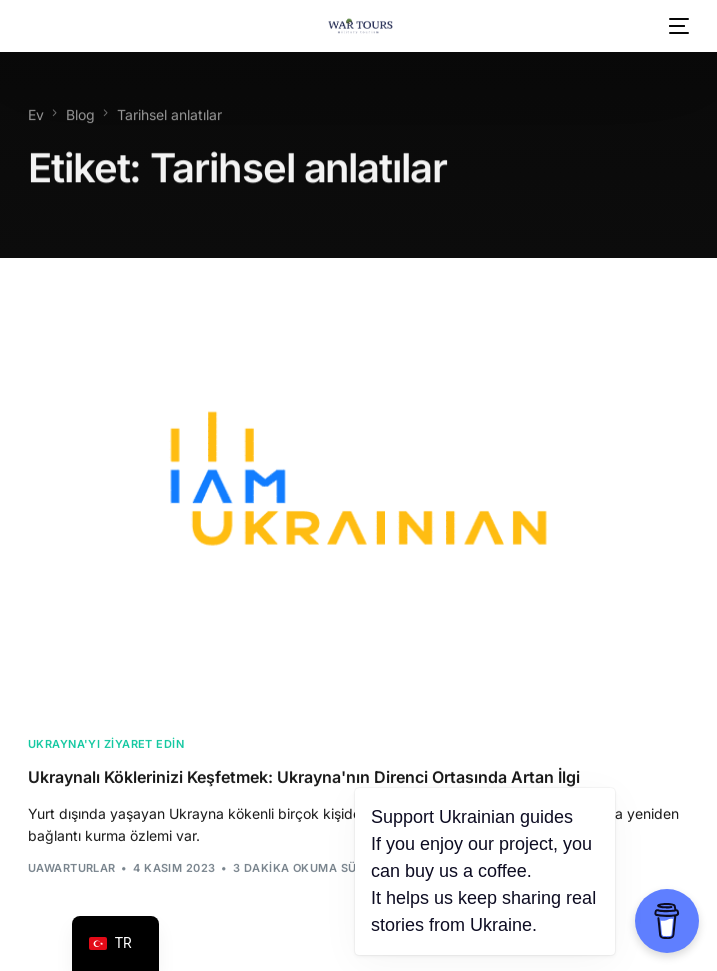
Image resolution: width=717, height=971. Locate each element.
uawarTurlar (72, 870)
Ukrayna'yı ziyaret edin (106, 746)
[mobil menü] (677, 26)
